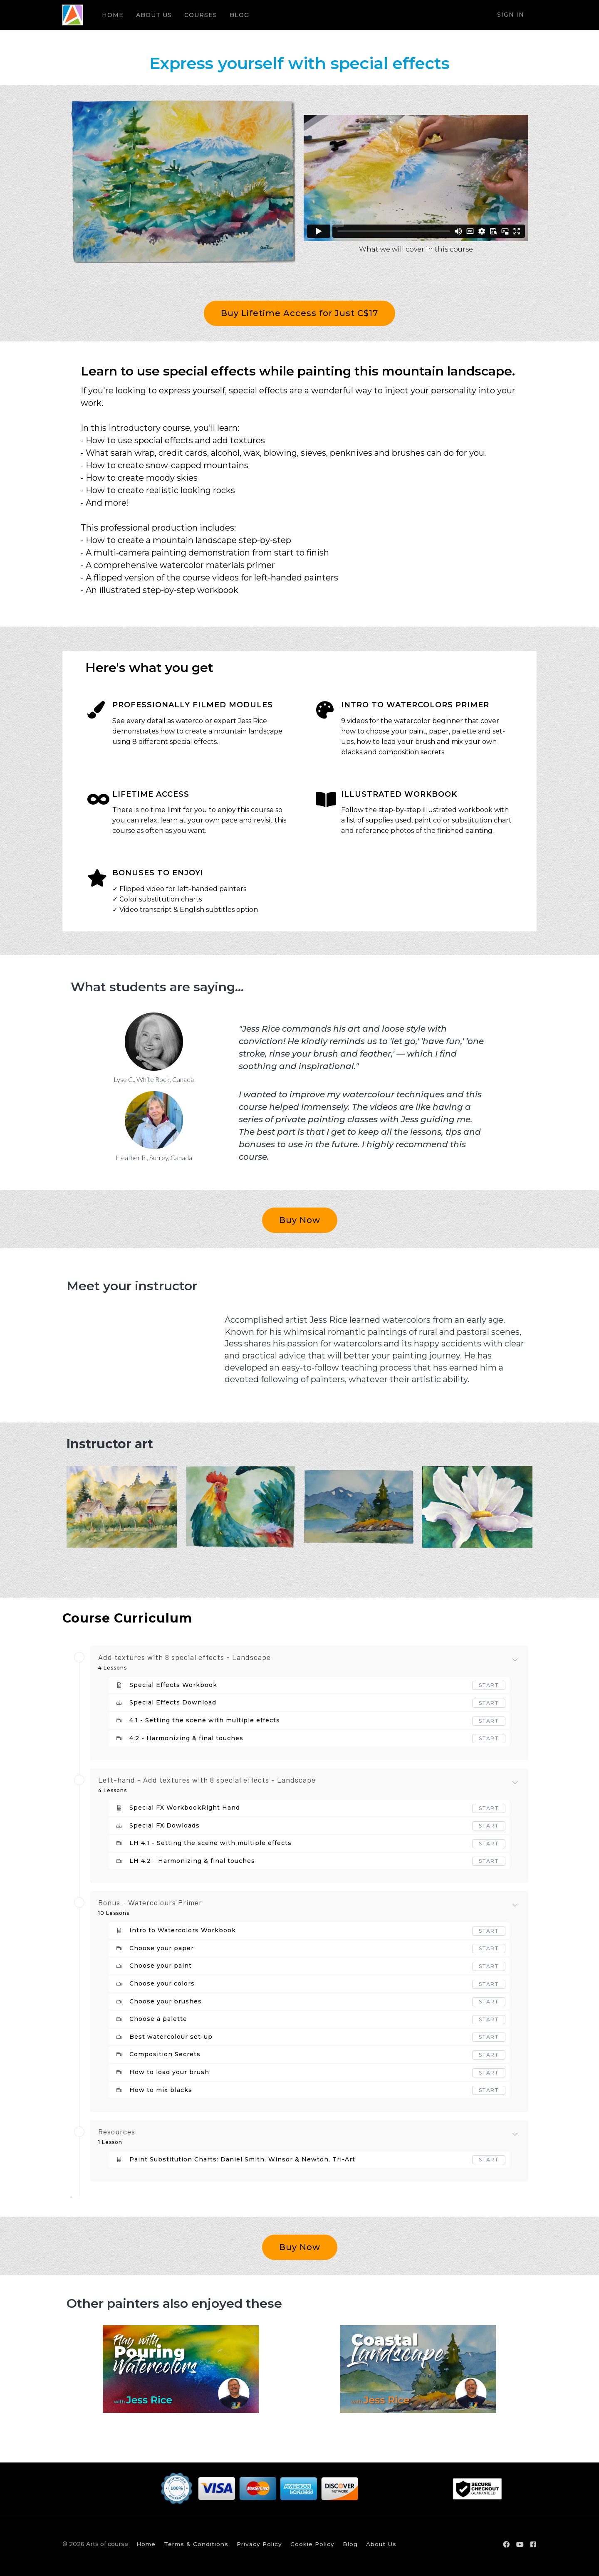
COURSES (200, 15)
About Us (381, 2544)
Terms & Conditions (196, 2544)
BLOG (239, 15)
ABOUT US (154, 15)
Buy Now (299, 1220)
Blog (350, 2544)
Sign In (510, 14)
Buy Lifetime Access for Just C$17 (299, 313)
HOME (113, 15)
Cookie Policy (312, 2544)
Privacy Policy (259, 2544)
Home (146, 2544)
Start (489, 1685)
